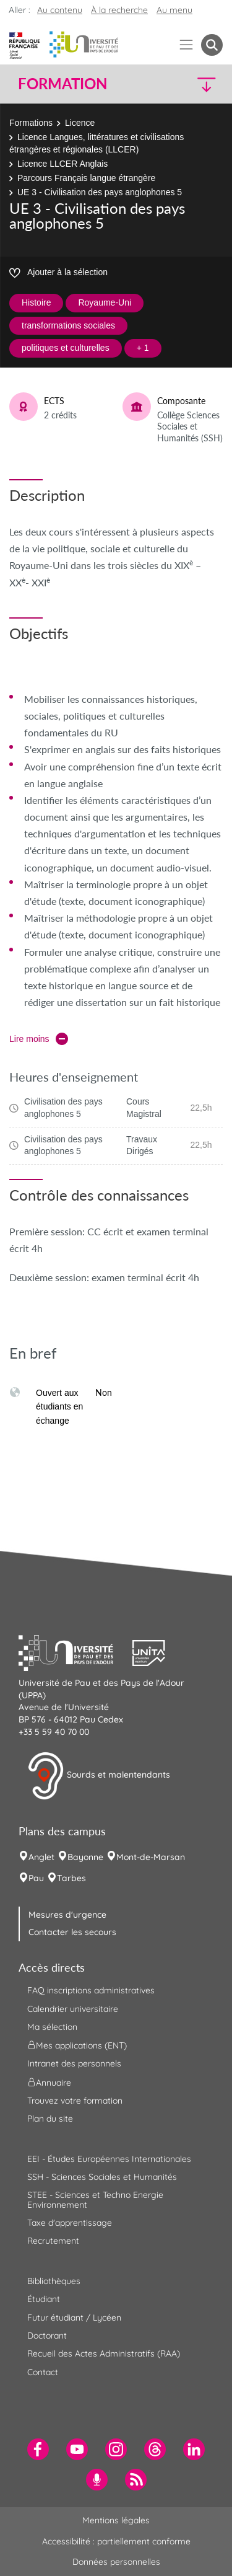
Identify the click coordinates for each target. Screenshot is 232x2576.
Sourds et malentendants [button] (98, 1776)
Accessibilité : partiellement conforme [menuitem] (116, 2541)
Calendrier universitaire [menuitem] (72, 2008)
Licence (80, 123)
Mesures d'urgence (67, 1914)
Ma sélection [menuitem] (52, 2026)
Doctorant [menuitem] (47, 2335)
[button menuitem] (212, 45)
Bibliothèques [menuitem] (53, 2281)
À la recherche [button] (119, 9)
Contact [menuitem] (42, 2372)
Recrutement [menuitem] (53, 2240)
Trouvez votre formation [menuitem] (74, 2100)
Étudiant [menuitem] (43, 2299)
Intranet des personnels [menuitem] (74, 2063)
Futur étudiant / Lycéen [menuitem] (74, 2317)
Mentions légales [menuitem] (116, 2520)
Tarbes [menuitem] (71, 1878)
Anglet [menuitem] (41, 1857)
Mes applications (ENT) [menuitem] (77, 2045)
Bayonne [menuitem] (85, 1857)
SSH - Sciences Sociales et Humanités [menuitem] (102, 2176)
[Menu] (186, 45)
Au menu (174, 9)
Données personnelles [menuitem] (116, 2561)
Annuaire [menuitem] (49, 2082)
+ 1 (143, 348)
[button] (198, 84)
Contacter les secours (72, 1932)
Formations (31, 123)
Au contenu (59, 9)
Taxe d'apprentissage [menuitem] (69, 2222)
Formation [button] (62, 83)
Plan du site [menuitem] (50, 2118)
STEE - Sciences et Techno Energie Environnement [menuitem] (95, 2199)
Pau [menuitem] (36, 1878)
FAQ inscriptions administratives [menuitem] (91, 1990)
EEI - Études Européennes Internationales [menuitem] (109, 2158)
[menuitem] (38, 2449)
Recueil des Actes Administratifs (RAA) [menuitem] (103, 2353)
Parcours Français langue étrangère (86, 178)
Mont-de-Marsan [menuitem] (150, 1857)
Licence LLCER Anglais (62, 164)
